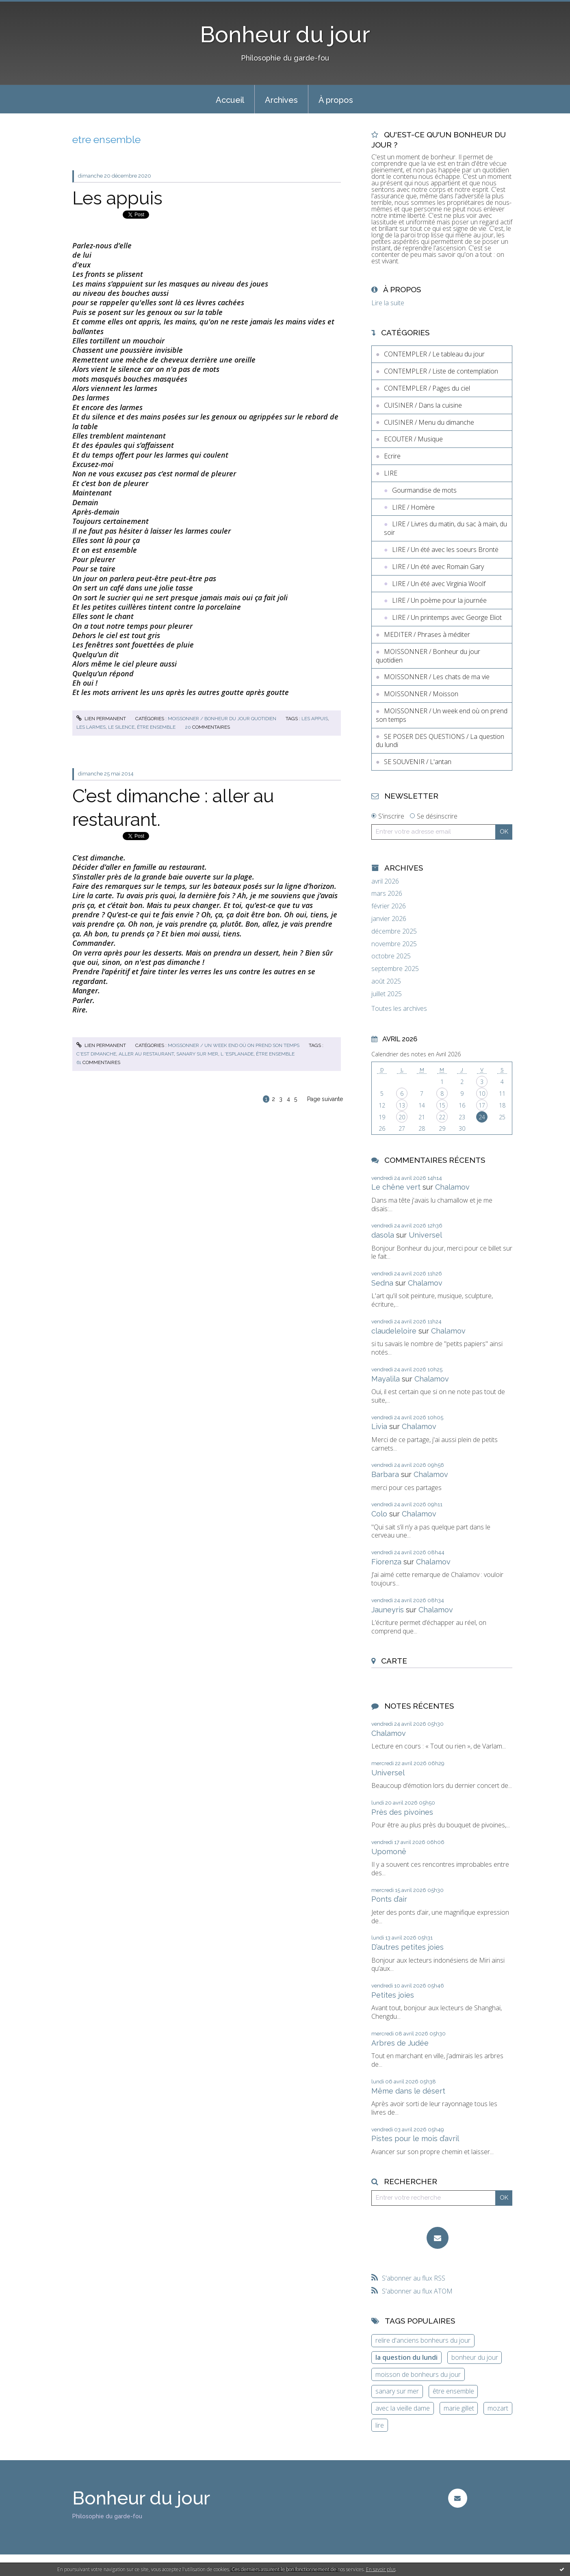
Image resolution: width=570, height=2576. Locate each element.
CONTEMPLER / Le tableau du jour (434, 354)
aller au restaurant (146, 1054)
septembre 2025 (395, 968)
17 (482, 1105)
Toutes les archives (399, 1008)
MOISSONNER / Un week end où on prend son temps (233, 1045)
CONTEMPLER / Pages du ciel (427, 388)
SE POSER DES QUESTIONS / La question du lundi (440, 740)
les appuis (314, 718)
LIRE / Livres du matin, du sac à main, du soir (445, 528)
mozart (498, 2408)
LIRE (390, 473)
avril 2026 (385, 881)
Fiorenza (386, 1561)
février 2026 (388, 906)
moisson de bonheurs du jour (418, 2374)
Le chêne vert (395, 1187)
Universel (425, 1235)
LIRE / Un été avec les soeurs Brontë (445, 549)
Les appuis (117, 198)
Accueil (230, 100)
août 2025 (386, 981)
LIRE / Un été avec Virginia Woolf (438, 583)
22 (442, 1117)
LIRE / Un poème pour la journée (439, 600)
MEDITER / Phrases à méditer (427, 634)
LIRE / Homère (413, 507)
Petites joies (392, 1995)
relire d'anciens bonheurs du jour (422, 2340)
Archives (281, 100)
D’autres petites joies (407, 1947)
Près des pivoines (402, 1812)
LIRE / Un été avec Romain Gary (438, 566)
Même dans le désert (408, 2091)
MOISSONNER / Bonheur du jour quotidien (222, 718)
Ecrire (392, 456)
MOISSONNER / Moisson (421, 693)
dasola (382, 1235)
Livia (379, 1426)
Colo (379, 1514)
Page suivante (325, 1099)
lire (379, 2425)
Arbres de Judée (400, 2043)
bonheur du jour (474, 2357)
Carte (394, 1660)
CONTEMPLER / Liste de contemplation (441, 371)
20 (402, 1117)
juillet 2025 (386, 994)
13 (402, 1105)
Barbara (385, 1474)
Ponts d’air (389, 1899)
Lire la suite (387, 302)
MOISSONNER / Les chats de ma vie (437, 676)
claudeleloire (393, 1331)
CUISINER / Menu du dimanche (429, 422)
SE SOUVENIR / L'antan (417, 761)
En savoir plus (381, 2569)
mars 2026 (386, 893)
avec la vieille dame (402, 2408)
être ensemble (156, 727)
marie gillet (459, 2408)
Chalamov (452, 1187)
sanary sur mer (197, 1054)
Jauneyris (387, 1609)
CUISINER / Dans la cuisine (423, 405)
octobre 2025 (391, 956)
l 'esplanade (237, 1054)
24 (482, 1117)
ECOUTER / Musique (413, 438)
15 (442, 1105)
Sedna (382, 1283)
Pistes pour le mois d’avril (415, 2138)
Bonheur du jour (285, 34)
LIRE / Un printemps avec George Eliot (447, 617)
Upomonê (388, 1851)
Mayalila (385, 1379)
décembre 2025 (394, 931)
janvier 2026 (388, 918)
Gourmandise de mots (424, 490)
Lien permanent (101, 718)
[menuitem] (230, 99)
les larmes (91, 727)
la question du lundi (406, 2357)
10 (482, 1093)
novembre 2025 (394, 944)
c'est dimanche (96, 1054)
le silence (121, 727)
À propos (336, 100)
